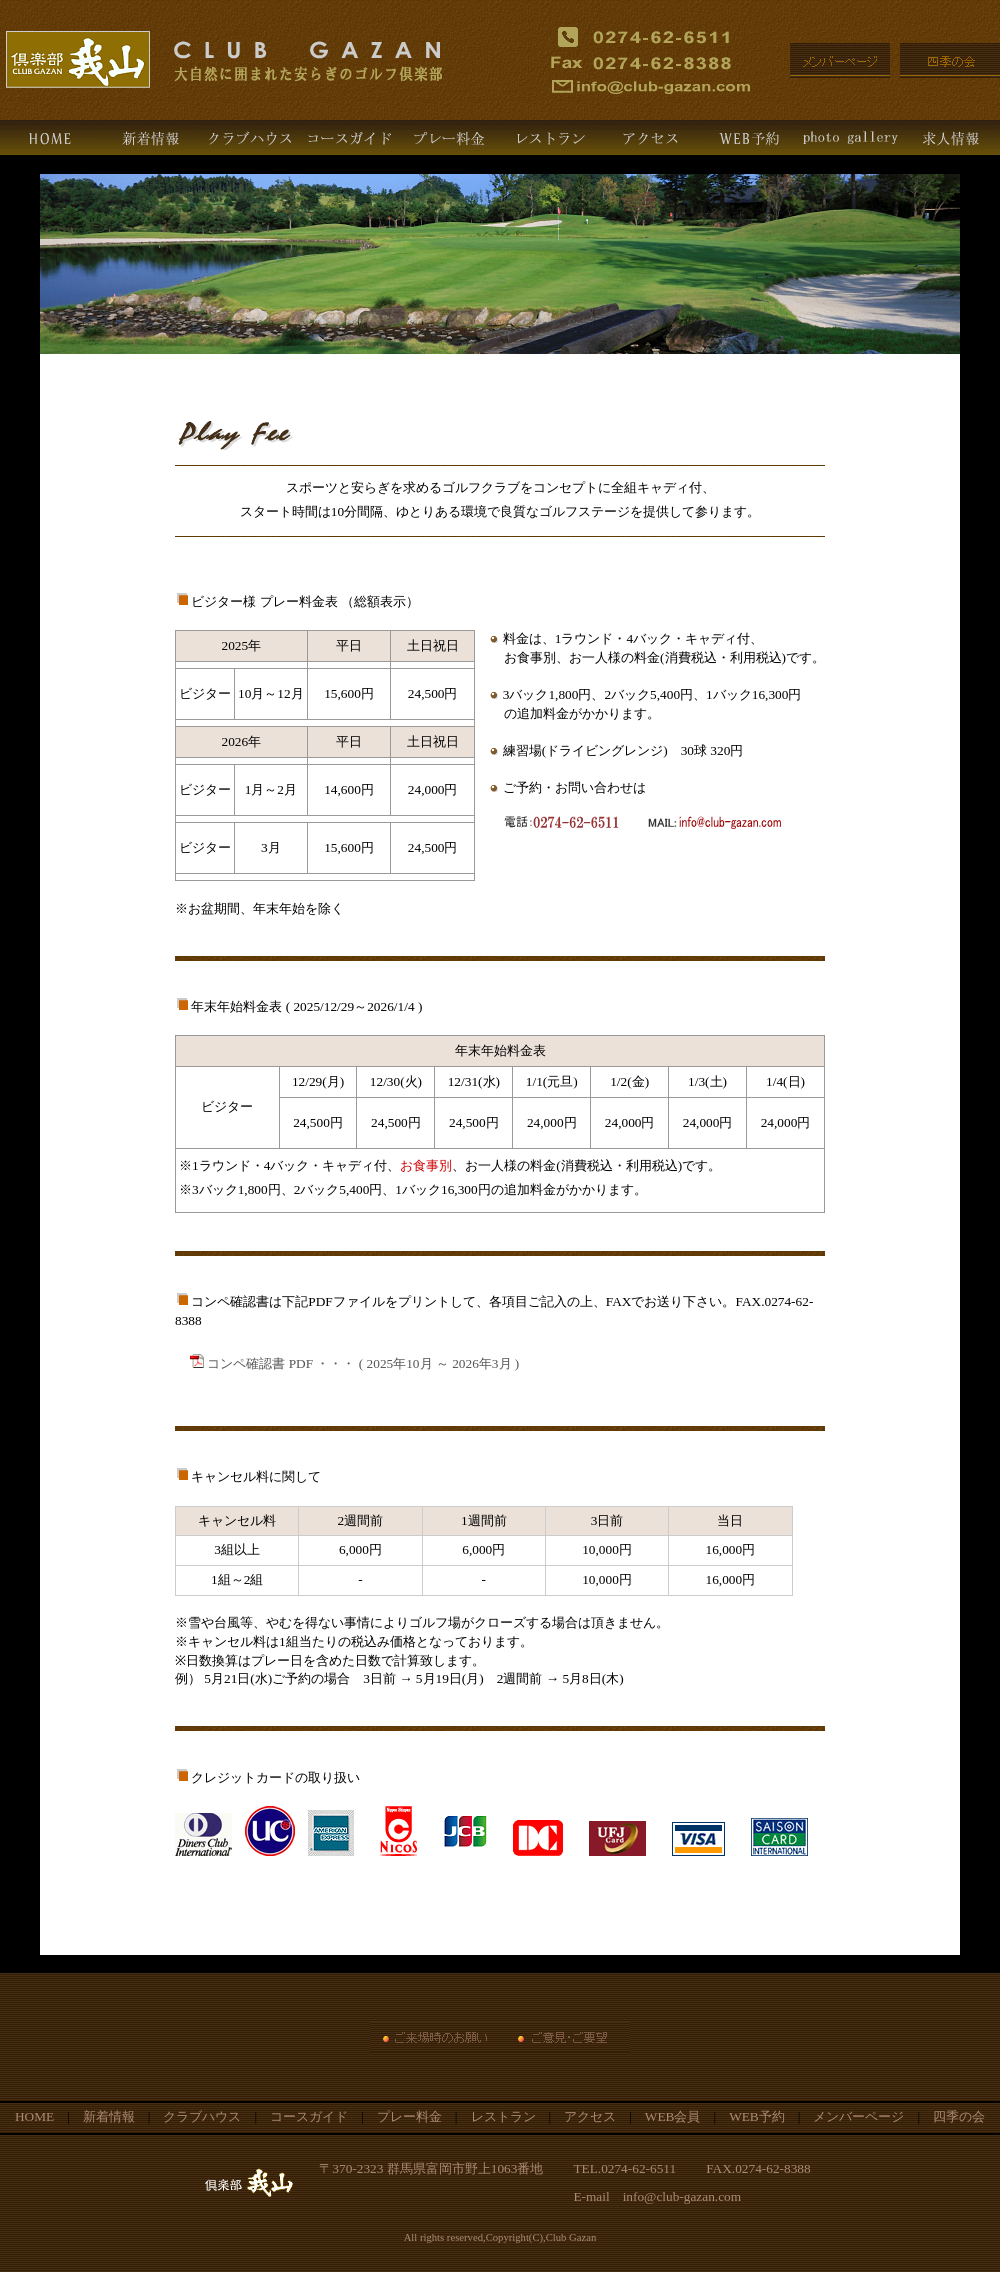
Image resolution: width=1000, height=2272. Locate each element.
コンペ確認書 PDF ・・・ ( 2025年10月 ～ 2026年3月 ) (354, 1363)
